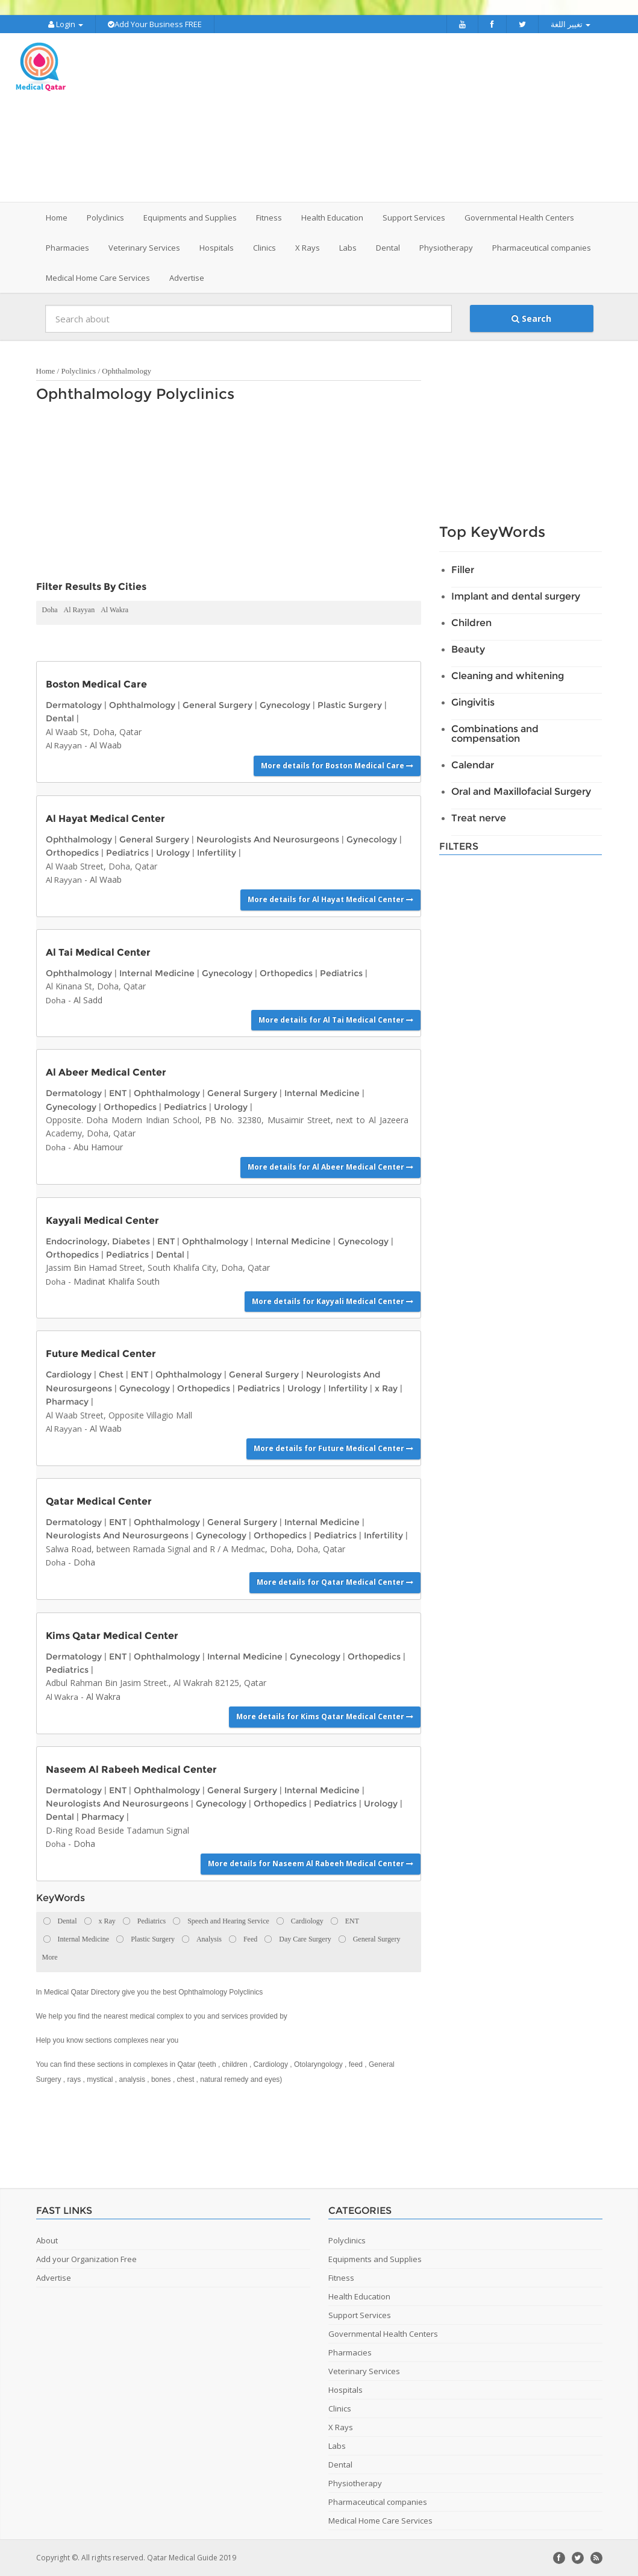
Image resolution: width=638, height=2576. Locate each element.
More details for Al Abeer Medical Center (330, 1167)
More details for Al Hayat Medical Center (330, 899)
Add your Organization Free (86, 2259)
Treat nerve (478, 818)
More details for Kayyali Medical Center (332, 1301)
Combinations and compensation (495, 733)
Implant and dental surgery (515, 596)
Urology (173, 852)
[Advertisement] (389, 117)
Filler (462, 569)
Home (56, 217)
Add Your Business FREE (155, 24)
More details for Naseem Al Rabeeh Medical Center (310, 1863)
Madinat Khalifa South (116, 1281)
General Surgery (217, 705)
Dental (60, 718)
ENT (118, 1093)
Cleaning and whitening (507, 676)
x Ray (386, 1388)
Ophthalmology (126, 370)
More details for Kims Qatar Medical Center (324, 1716)
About (47, 2240)
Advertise (186, 277)
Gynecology (285, 705)
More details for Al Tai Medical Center (335, 1020)
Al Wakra (114, 610)
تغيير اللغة (570, 24)
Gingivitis (473, 702)
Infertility (216, 852)
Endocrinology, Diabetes (98, 1241)
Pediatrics (127, 852)
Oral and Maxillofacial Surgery (521, 791)
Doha (50, 610)
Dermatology (74, 705)
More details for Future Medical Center (333, 1448)
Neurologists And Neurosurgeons (267, 839)
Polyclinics (78, 370)
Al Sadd (87, 1000)
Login (65, 24)
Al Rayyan (79, 610)
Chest (111, 1374)
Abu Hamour (98, 1147)
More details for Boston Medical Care (337, 765)
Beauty (468, 649)
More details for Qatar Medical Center (335, 1582)
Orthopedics (72, 852)
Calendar (472, 765)
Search (531, 318)
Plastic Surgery (349, 705)
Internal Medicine (157, 973)
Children (471, 622)
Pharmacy (67, 1401)
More (50, 1957)
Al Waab (106, 745)
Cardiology (69, 1374)
